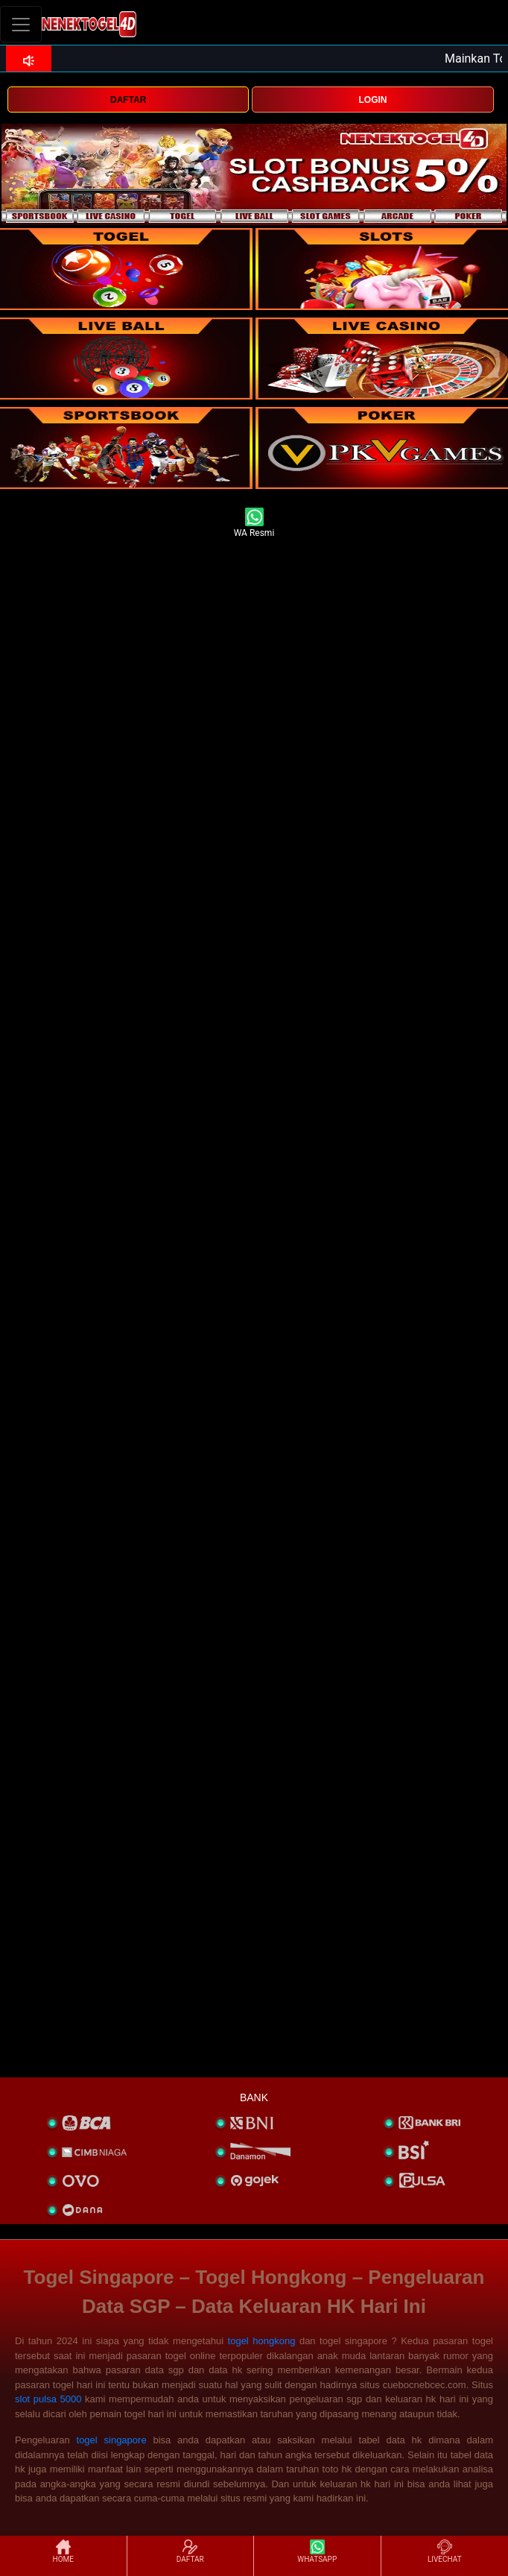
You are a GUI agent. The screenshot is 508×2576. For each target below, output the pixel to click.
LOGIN (373, 100)
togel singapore (112, 2440)
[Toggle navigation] (21, 24)
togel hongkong (262, 2340)
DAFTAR (128, 100)
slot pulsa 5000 (48, 2399)
